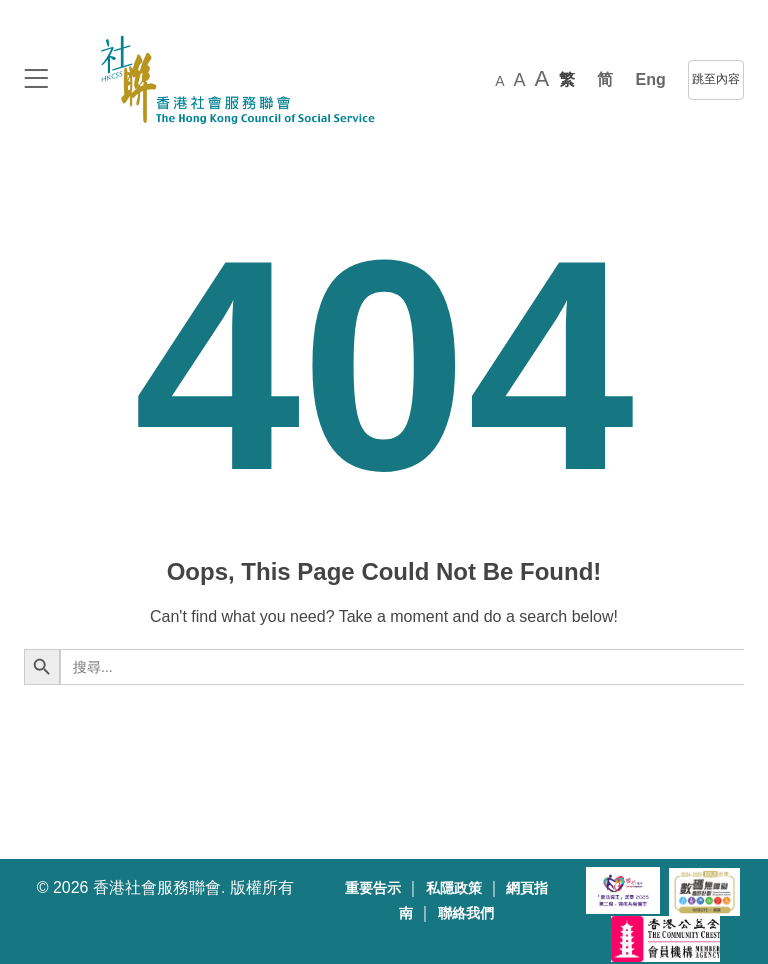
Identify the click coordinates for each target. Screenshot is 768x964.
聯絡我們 (466, 913)
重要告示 (373, 888)
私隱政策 (454, 888)
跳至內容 (716, 79)
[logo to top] (36, 80)
